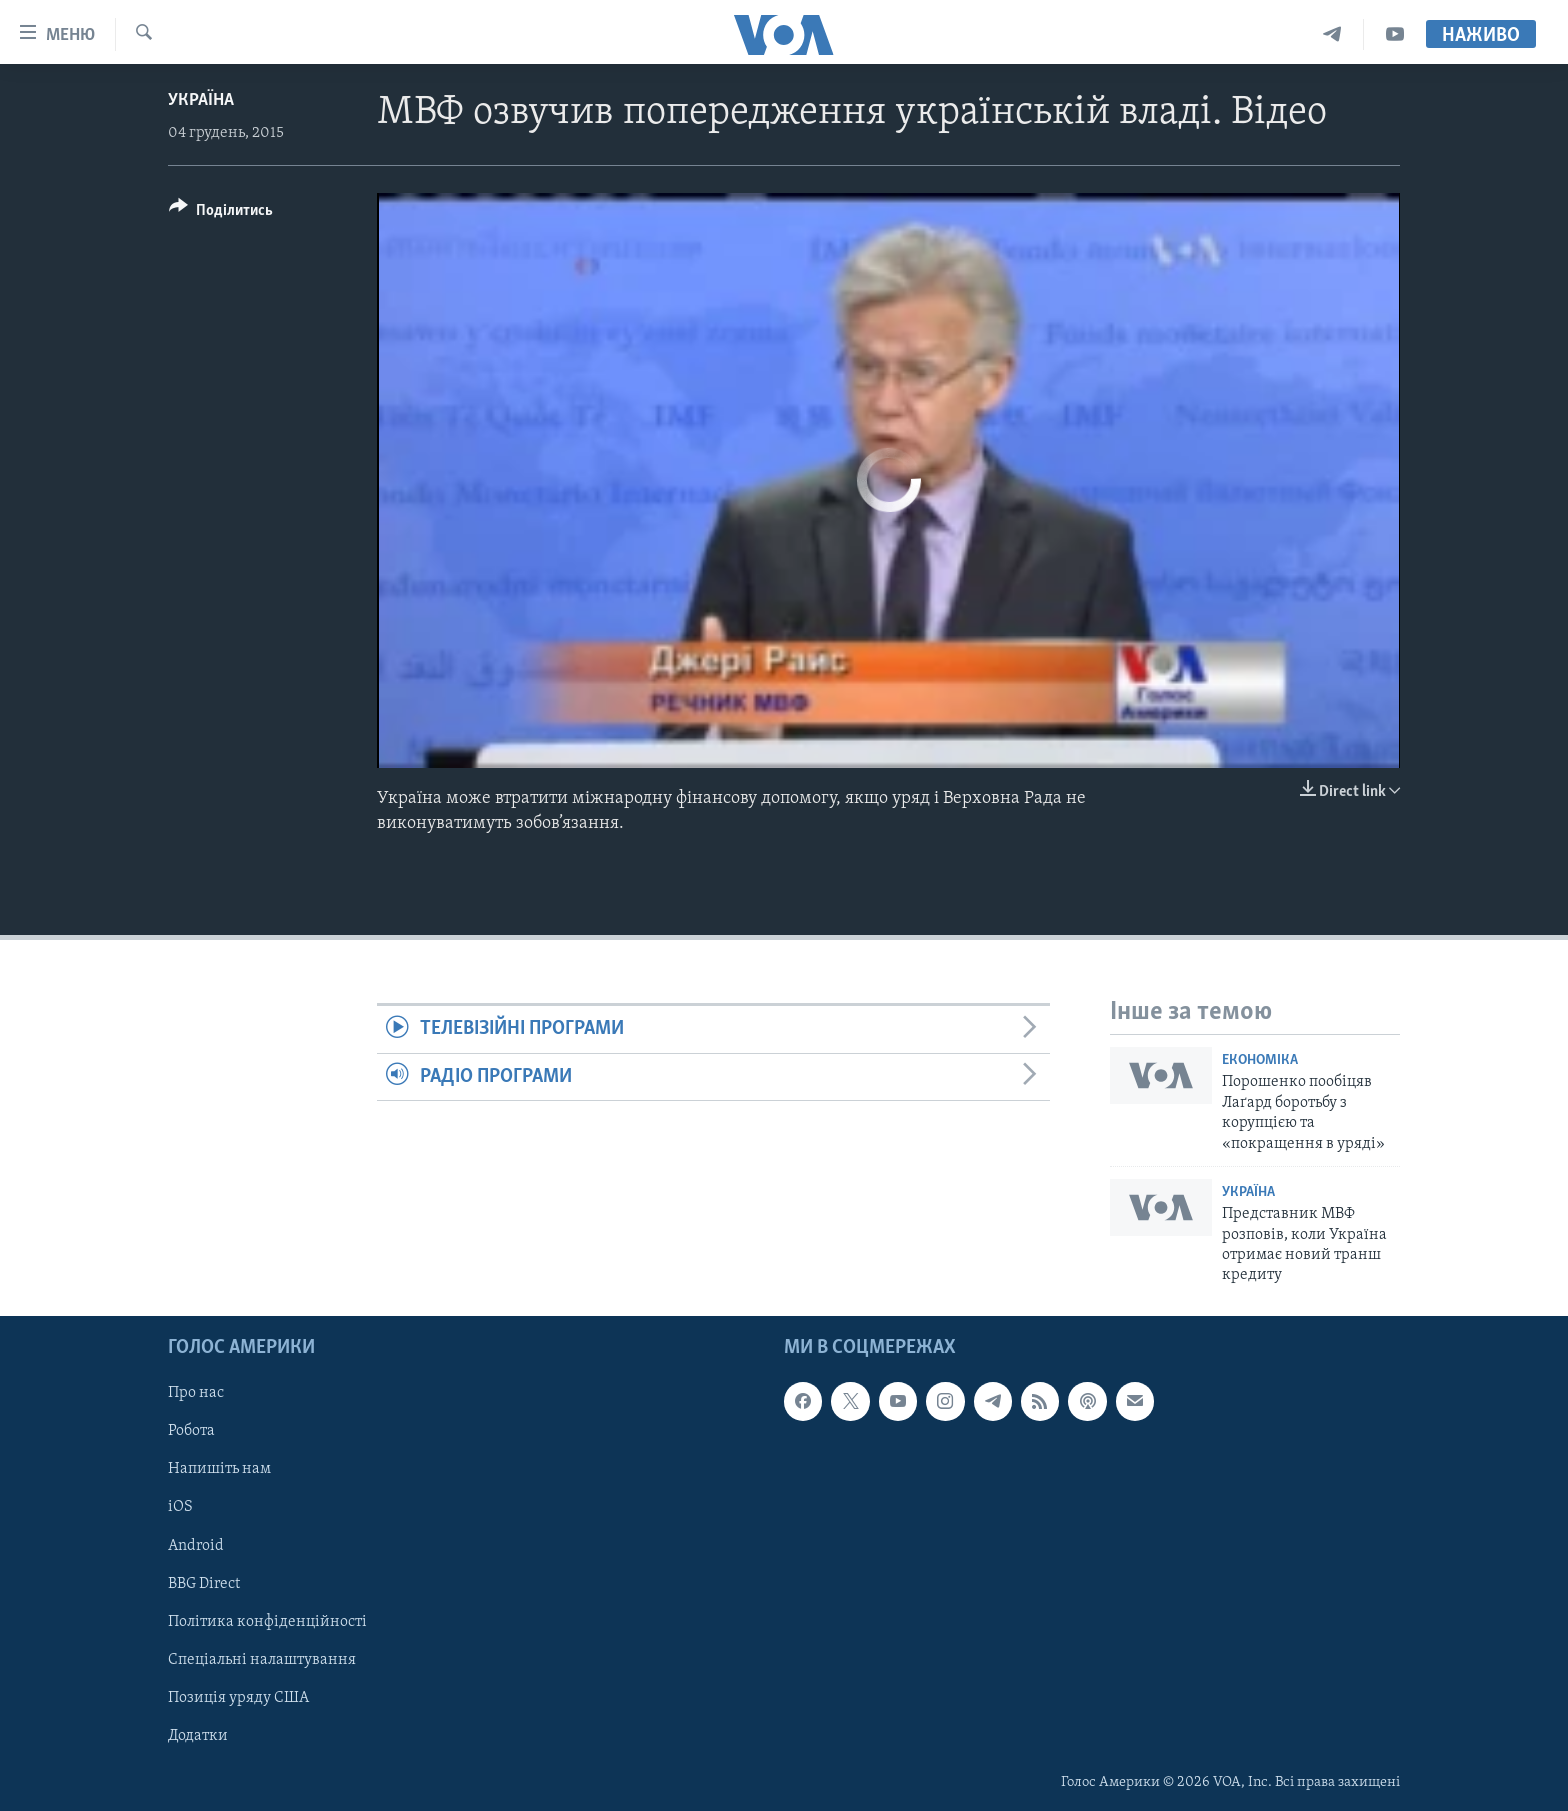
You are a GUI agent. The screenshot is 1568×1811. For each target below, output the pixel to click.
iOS (180, 1507)
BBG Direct (204, 1583)
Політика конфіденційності (267, 1621)
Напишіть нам (219, 1469)
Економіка (1260, 1060)
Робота (191, 1431)
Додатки (198, 1735)
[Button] (221, 213)
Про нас (196, 1393)
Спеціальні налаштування (262, 1659)
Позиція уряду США (238, 1697)
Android (196, 1545)
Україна (201, 100)
